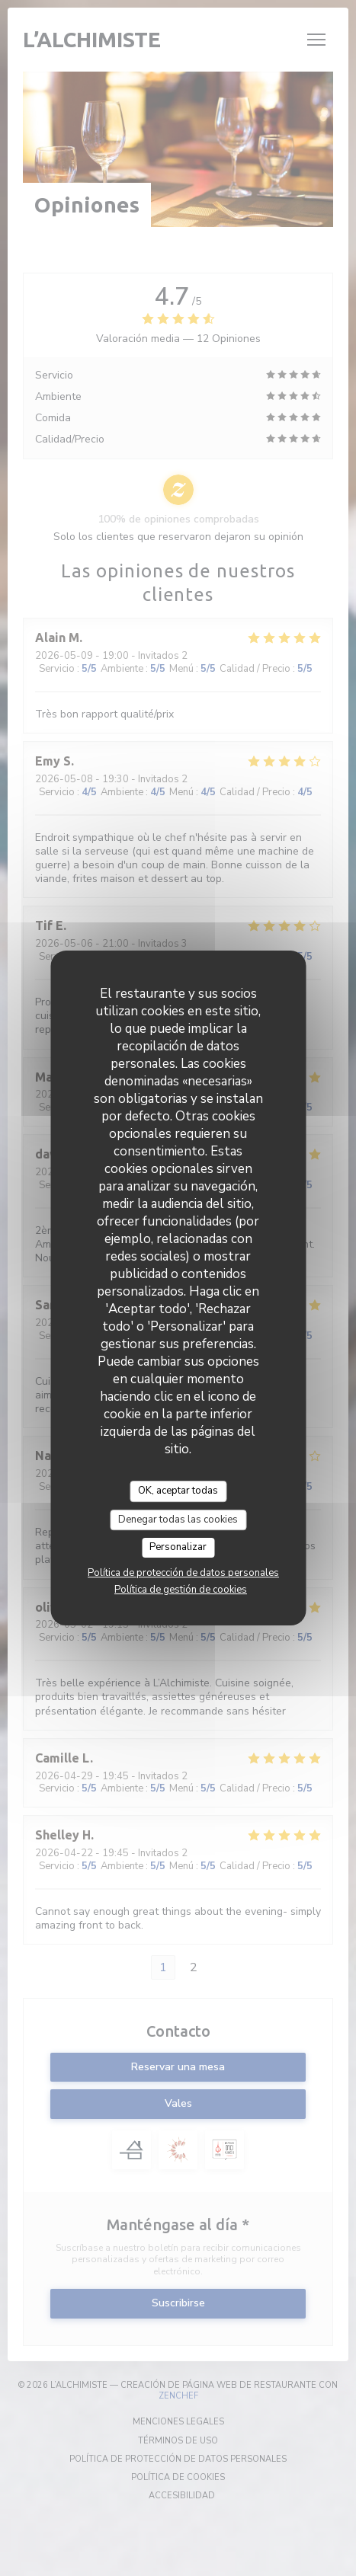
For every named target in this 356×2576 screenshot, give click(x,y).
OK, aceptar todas (178, 1490)
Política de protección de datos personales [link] (183, 1573)
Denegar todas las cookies (178, 1519)
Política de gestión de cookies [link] (180, 1589)
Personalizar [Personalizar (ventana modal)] (178, 1547)
